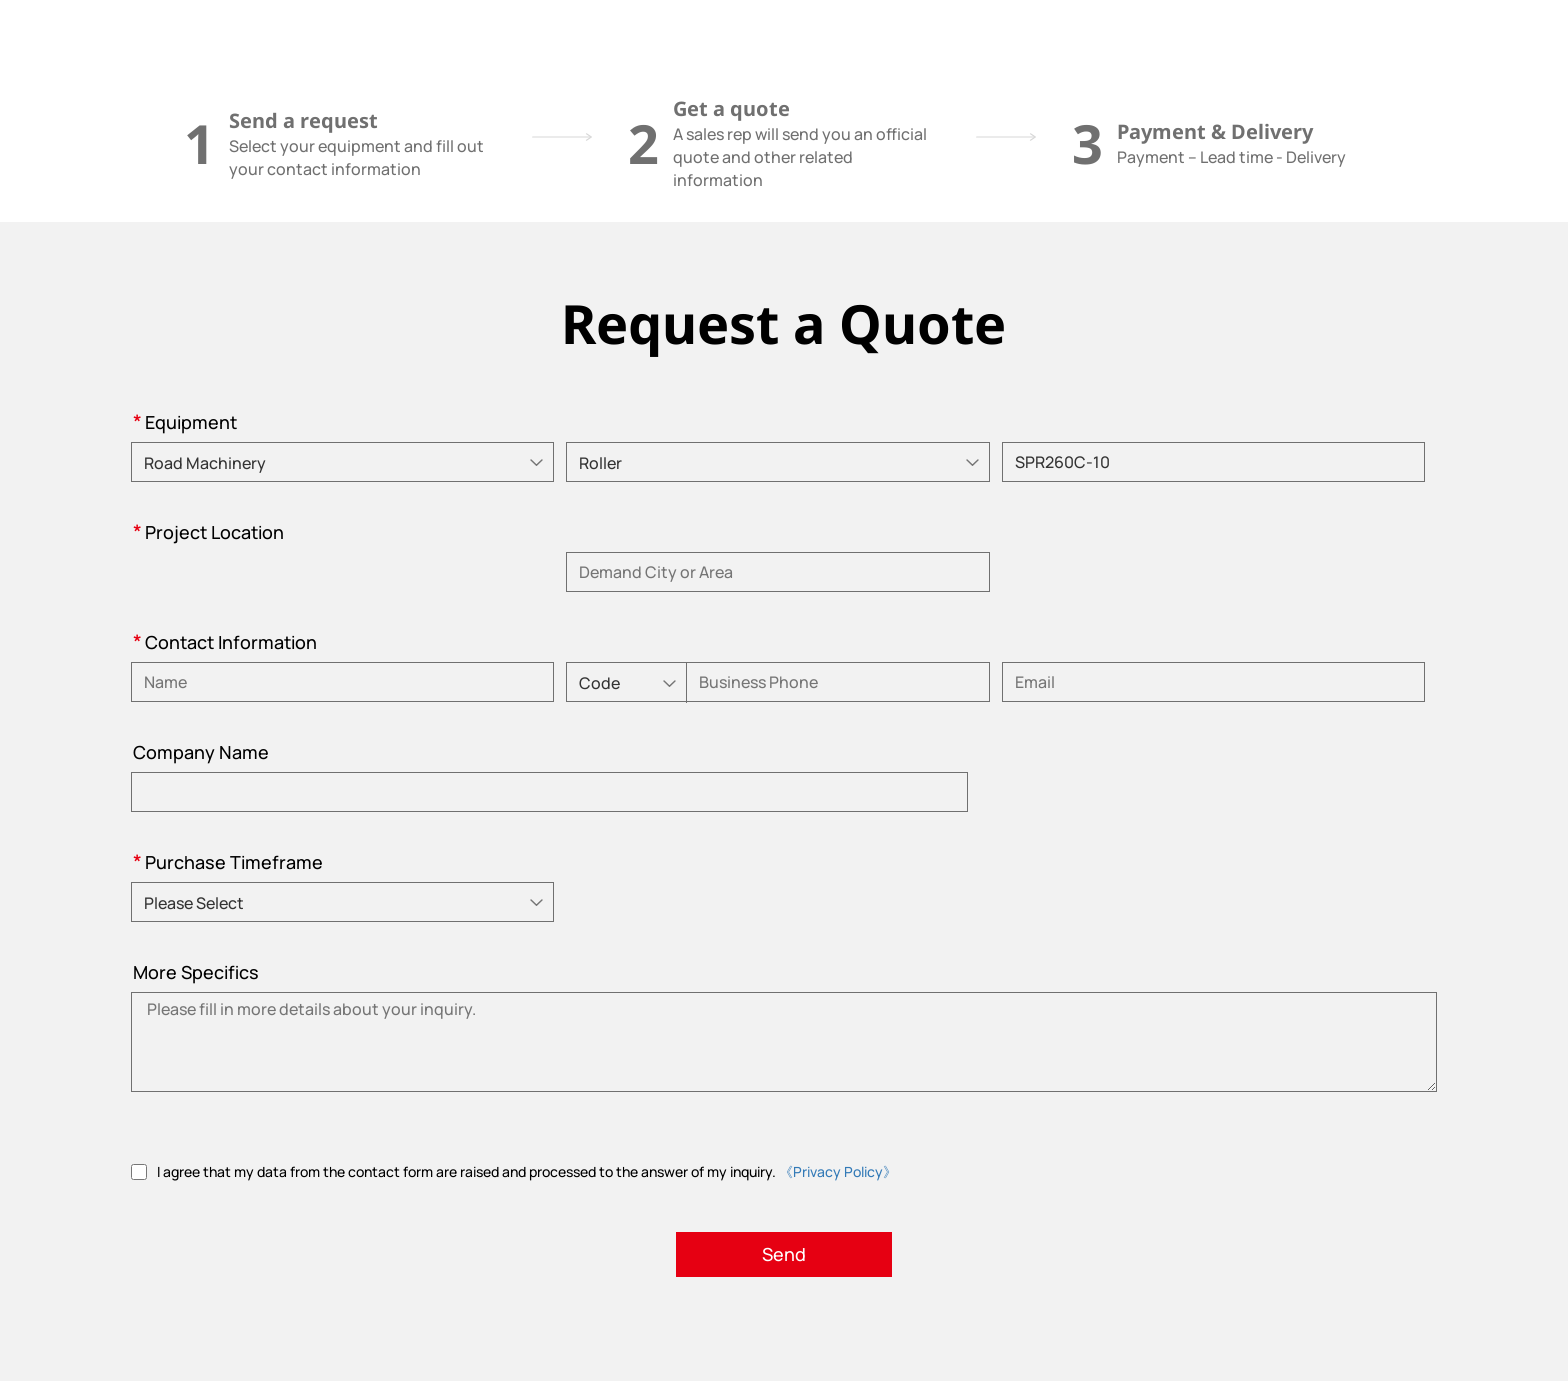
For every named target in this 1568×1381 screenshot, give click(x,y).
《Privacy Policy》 (838, 1171)
